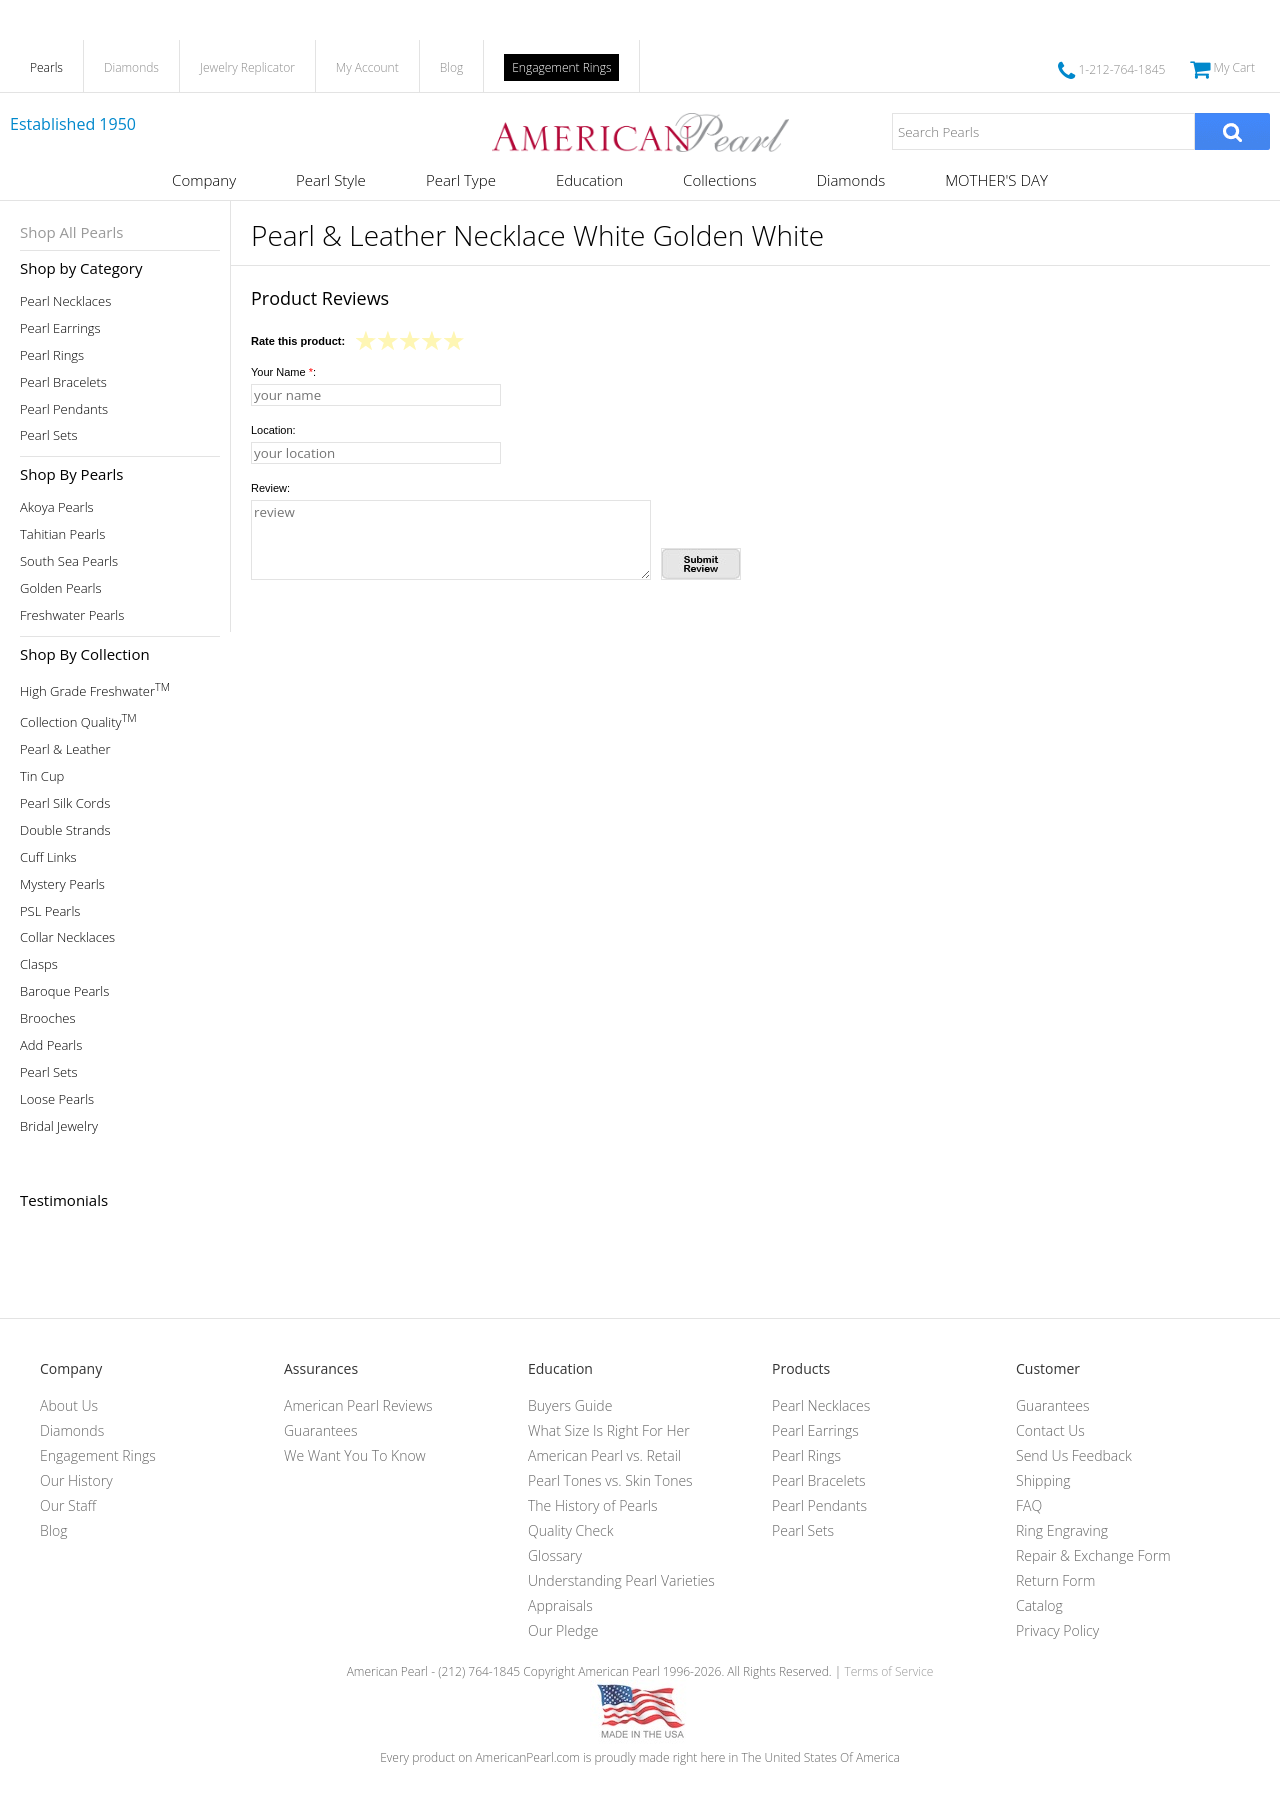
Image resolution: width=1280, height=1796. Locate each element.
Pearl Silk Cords (65, 803)
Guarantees (321, 1430)
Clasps (39, 964)
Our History (76, 1480)
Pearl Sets (49, 435)
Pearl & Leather (65, 749)
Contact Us (1050, 1430)
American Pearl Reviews (358, 1405)
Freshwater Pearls (72, 615)
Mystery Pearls (62, 884)
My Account (367, 67)
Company (204, 180)
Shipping (1043, 1480)
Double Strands (65, 830)
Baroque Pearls (64, 991)
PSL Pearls (50, 911)
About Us (69, 1405)
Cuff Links (48, 857)
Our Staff (68, 1505)
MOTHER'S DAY (996, 180)
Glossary (555, 1555)
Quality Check (571, 1530)
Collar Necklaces (67, 937)
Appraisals (560, 1605)
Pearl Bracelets (63, 382)
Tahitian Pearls (62, 534)
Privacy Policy (1057, 1630)
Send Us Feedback (1074, 1455)
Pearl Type (461, 180)
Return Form (1055, 1580)
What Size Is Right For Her (609, 1430)
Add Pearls (51, 1045)
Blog (452, 67)
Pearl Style (331, 180)
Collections (719, 180)
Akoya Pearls (57, 507)
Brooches (48, 1018)
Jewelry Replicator (247, 67)
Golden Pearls (61, 588)
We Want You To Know (355, 1455)
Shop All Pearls (71, 232)
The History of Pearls (593, 1505)
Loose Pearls (57, 1099)
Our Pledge (563, 1630)
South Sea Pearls (69, 561)
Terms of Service (888, 1671)
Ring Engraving (1062, 1530)
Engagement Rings (561, 67)
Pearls (46, 67)
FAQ (1029, 1505)
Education (589, 180)
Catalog (1039, 1605)
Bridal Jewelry (59, 1126)
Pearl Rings (52, 355)
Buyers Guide (570, 1405)
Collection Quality (78, 720)
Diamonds (131, 67)
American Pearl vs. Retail (604, 1455)
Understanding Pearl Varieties (621, 1580)
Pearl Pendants (64, 409)
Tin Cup (42, 776)
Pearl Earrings (60, 328)
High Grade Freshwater (95, 689)
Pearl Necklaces (65, 301)
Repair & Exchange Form (1093, 1555)
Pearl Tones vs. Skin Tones (610, 1480)
